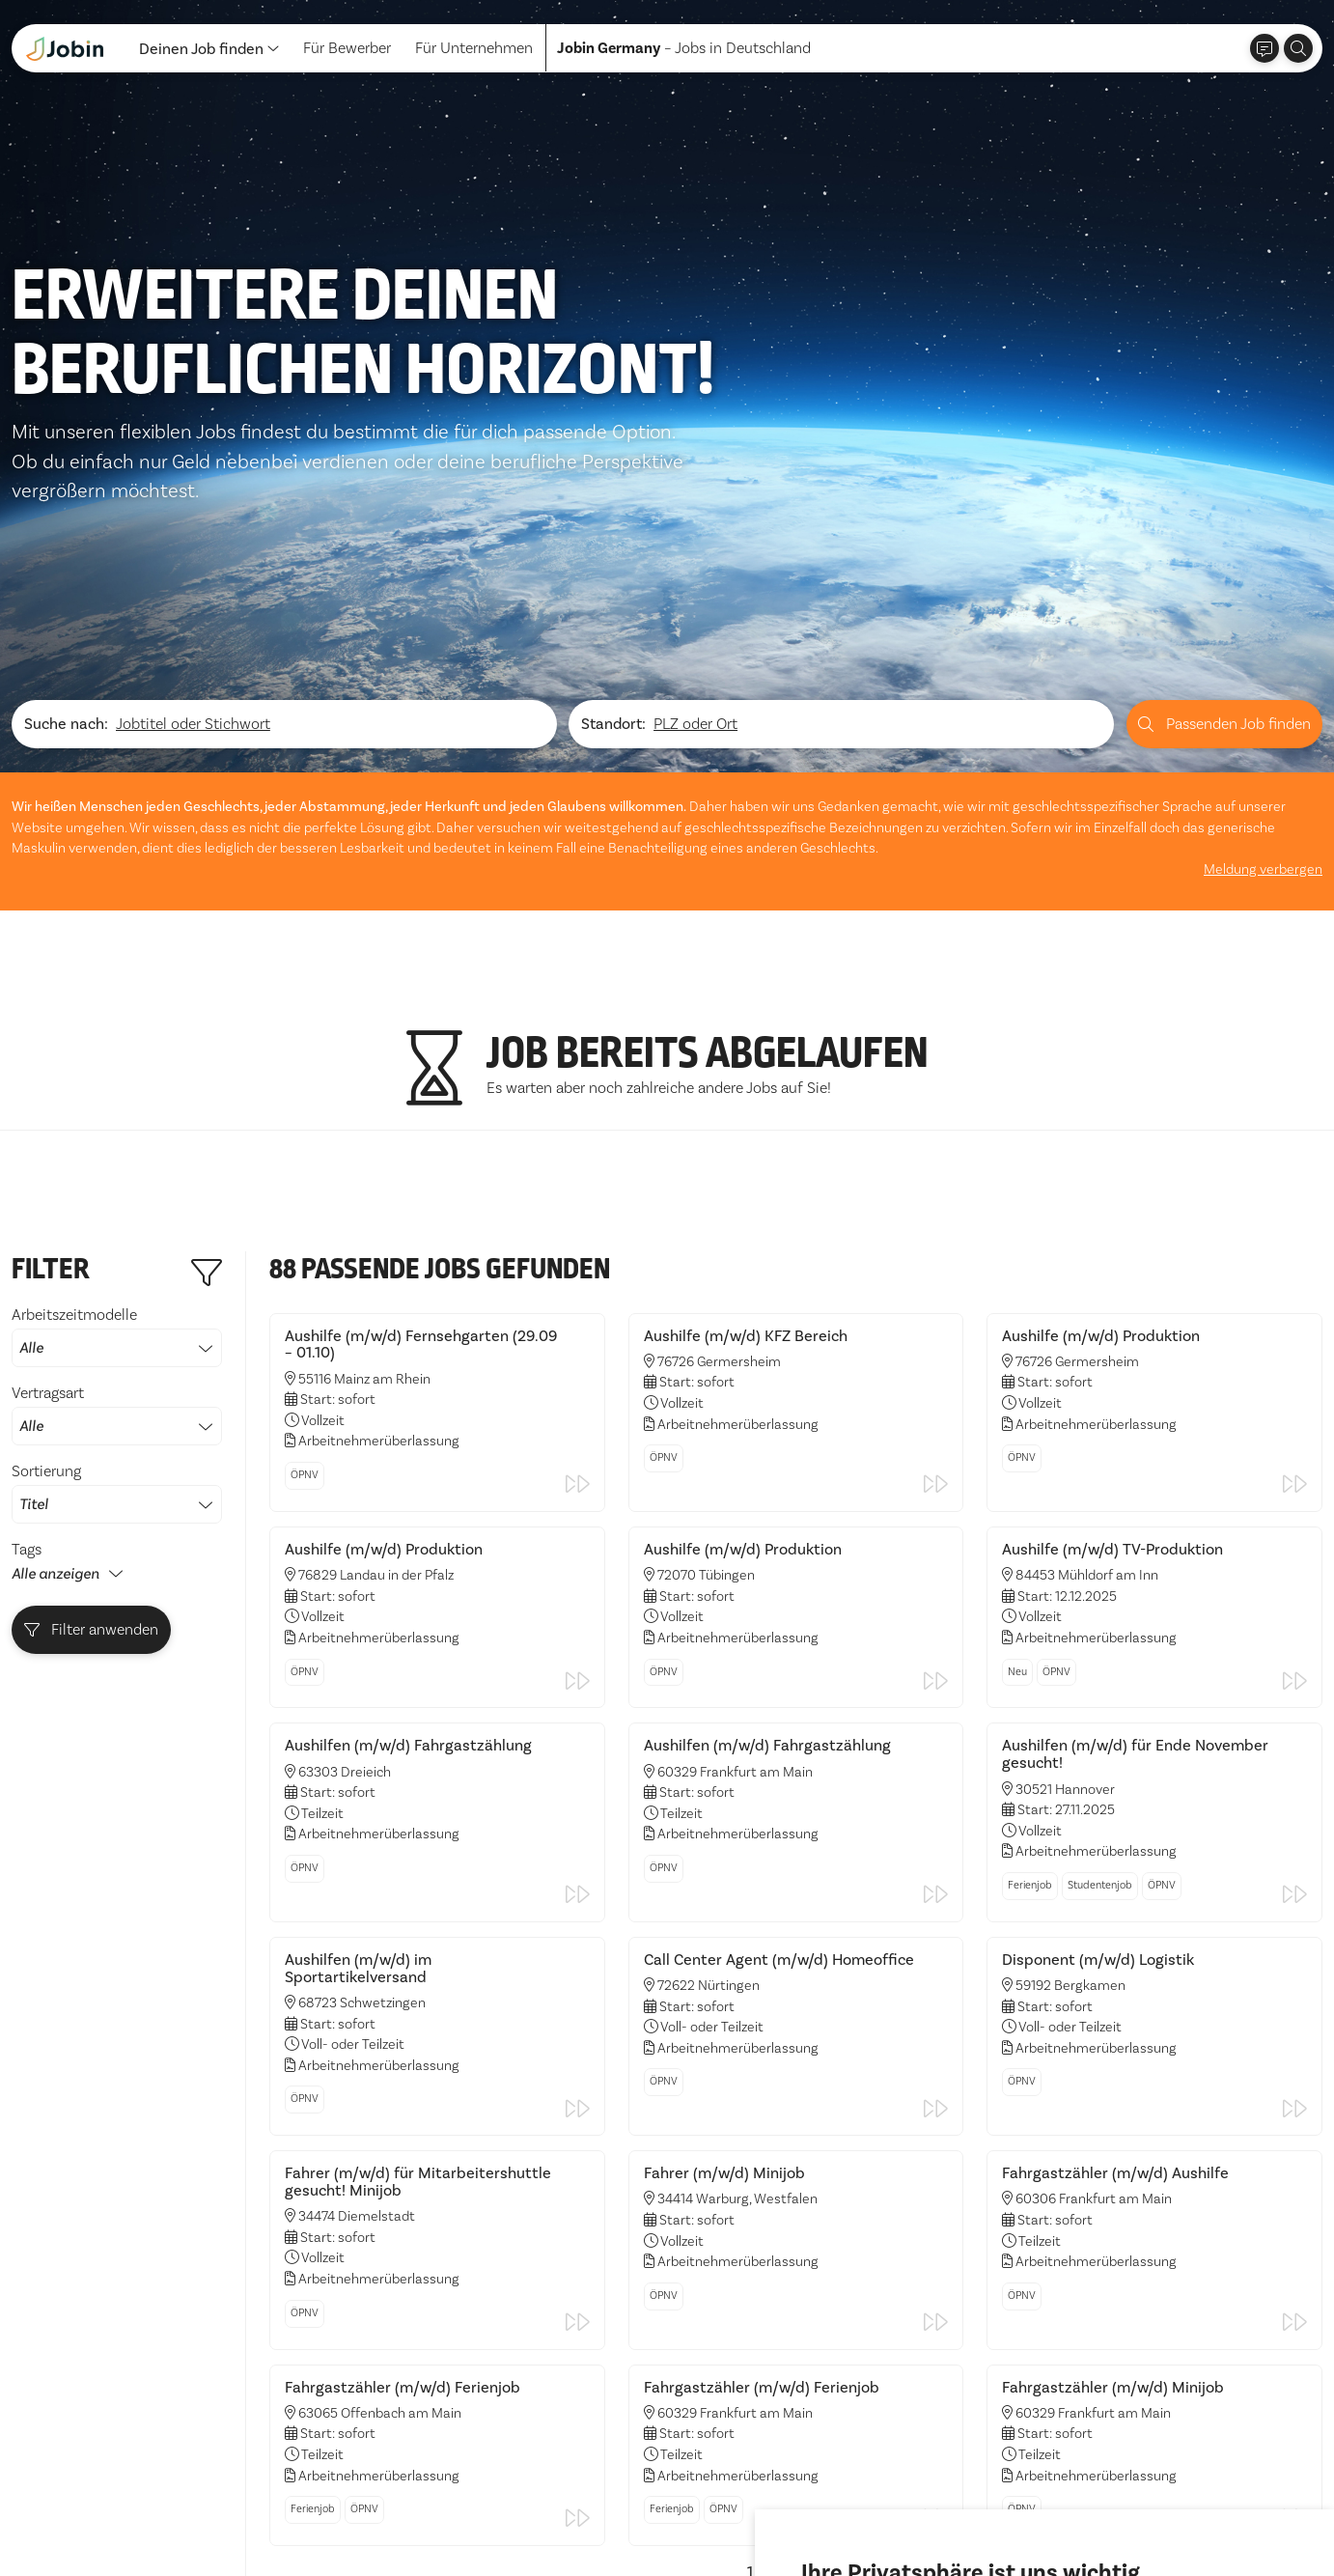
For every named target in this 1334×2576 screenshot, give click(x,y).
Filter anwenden (91, 1386)
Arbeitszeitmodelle (117, 1093)
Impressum (151, 2524)
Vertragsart (117, 1171)
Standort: (613, 480)
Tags (27, 1306)
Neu (1017, 1428)
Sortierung (117, 1249)
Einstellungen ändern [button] (1108, 2507)
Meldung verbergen (1263, 626)
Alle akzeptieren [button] (862, 2507)
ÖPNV (305, 1231)
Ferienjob (1030, 1642)
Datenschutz (54, 2524)
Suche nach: (66, 480)
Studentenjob (1100, 1642)
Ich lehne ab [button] (977, 2507)
